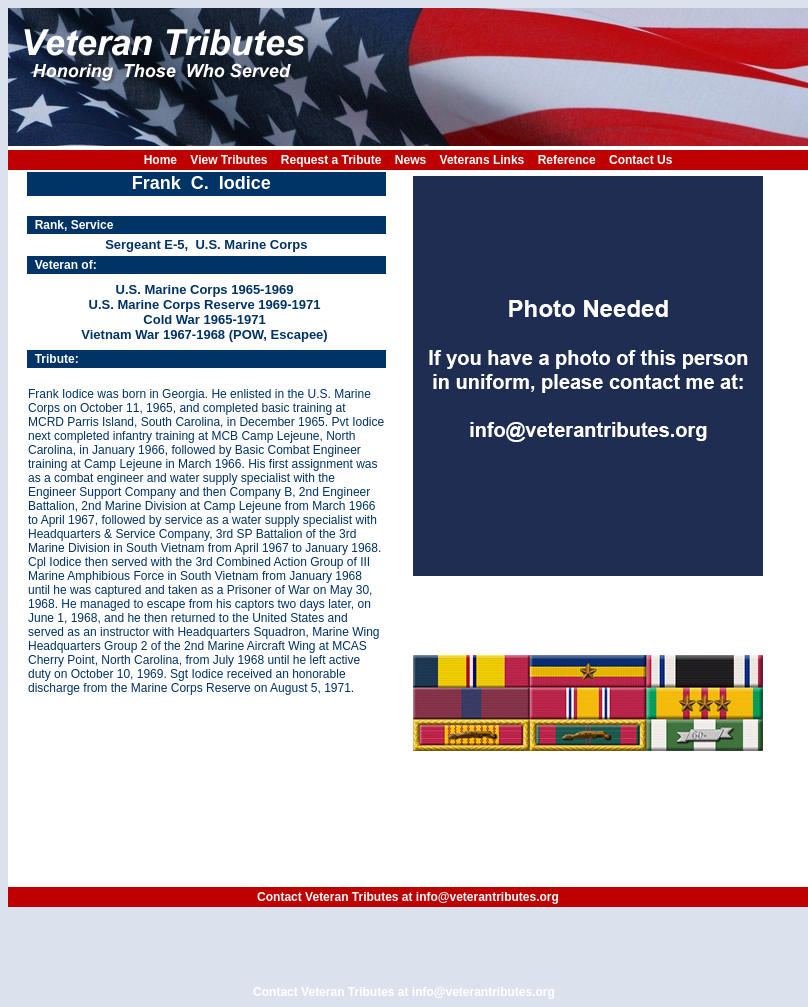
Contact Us (640, 160)
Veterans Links (482, 160)
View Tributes (228, 160)
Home (160, 160)
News (410, 160)
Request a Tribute (331, 160)
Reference (567, 160)
